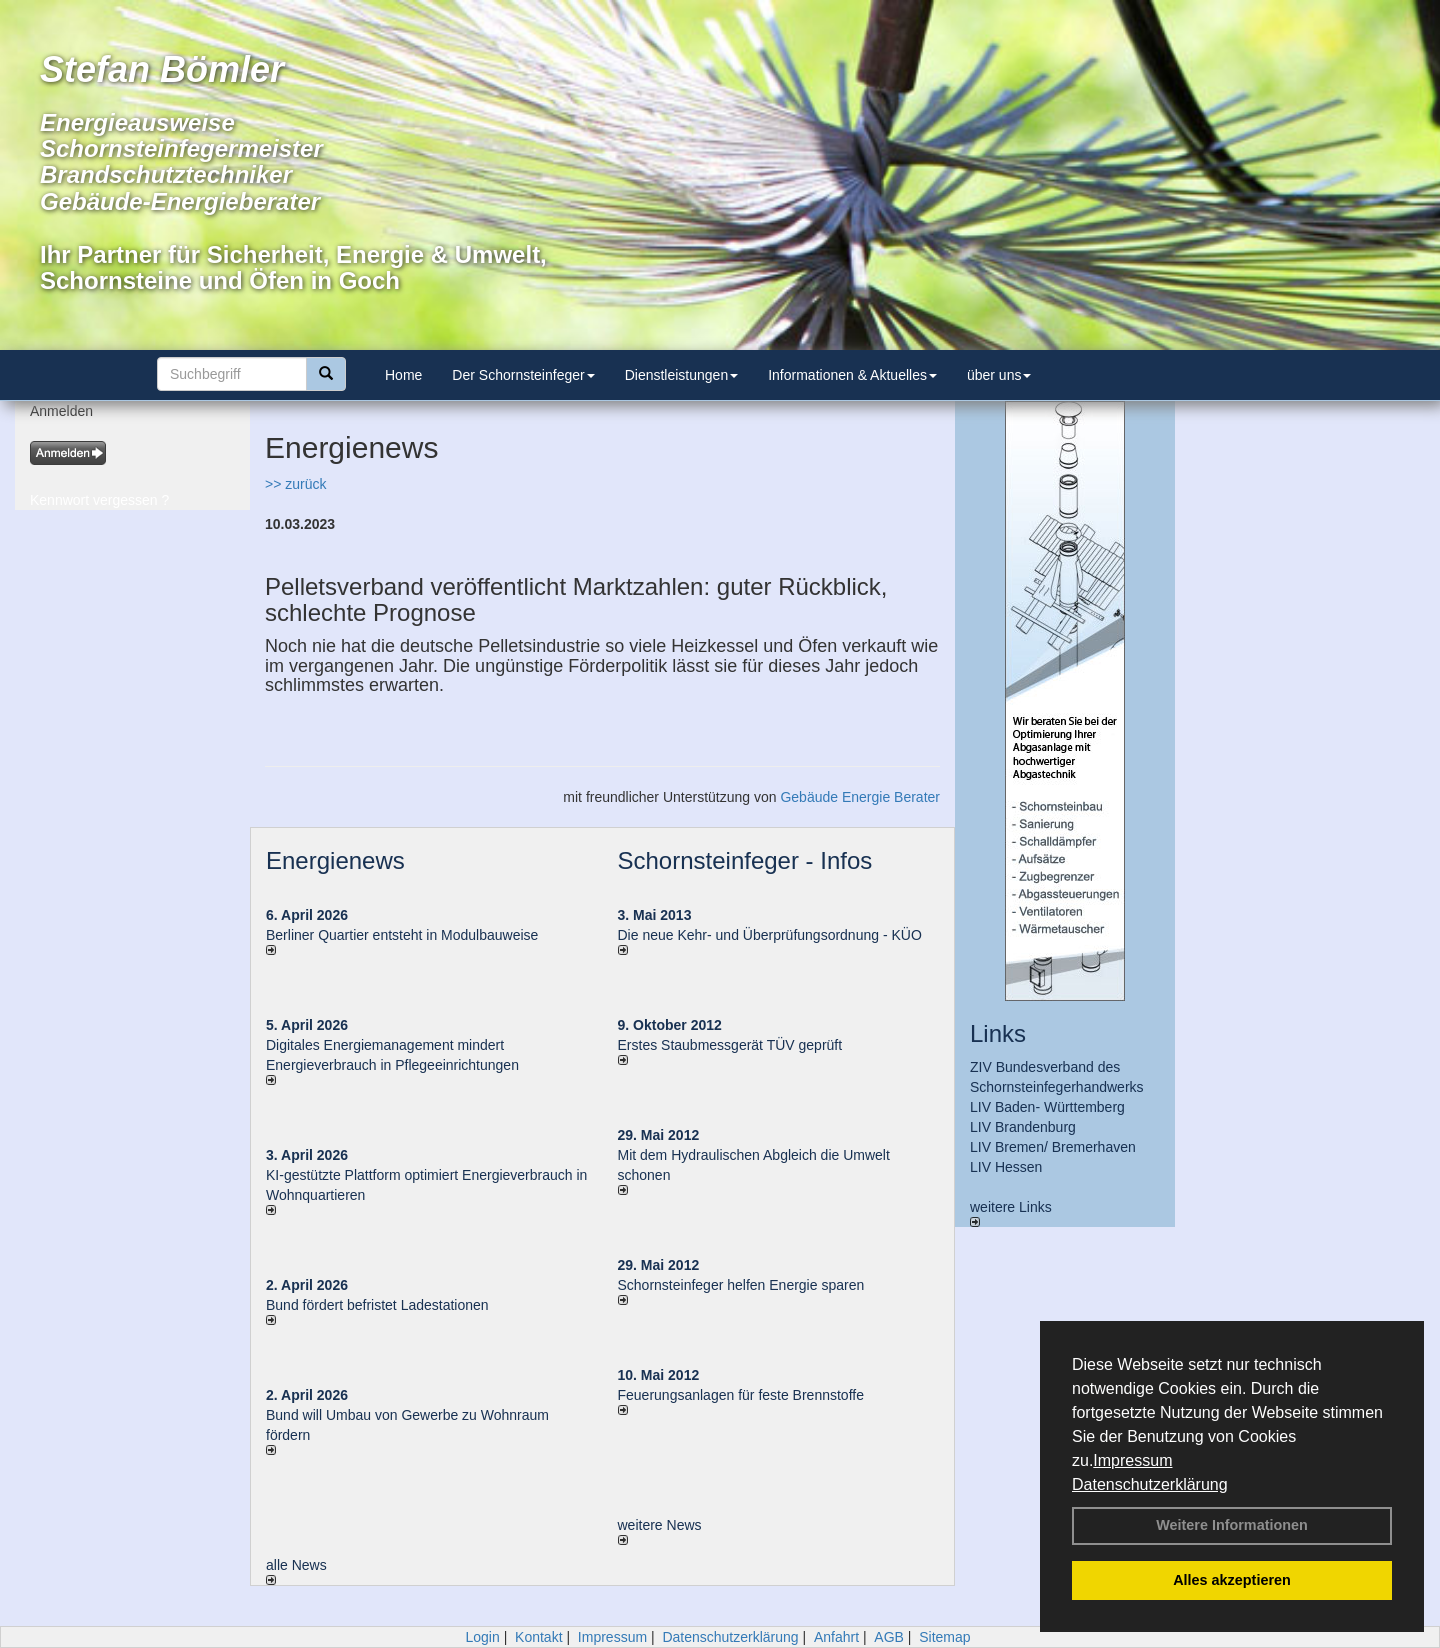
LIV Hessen (1006, 1167)
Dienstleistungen (682, 375)
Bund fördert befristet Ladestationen (377, 1305)
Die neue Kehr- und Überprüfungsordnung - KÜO (770, 935)
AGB (889, 1637)
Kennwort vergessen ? (99, 500)
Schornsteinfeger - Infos (745, 860)
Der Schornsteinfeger (523, 375)
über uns (999, 375)
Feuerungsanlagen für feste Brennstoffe (741, 1395)
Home (403, 375)
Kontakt (538, 1637)
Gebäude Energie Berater (860, 797)
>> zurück (295, 484)
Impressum (1132, 1460)
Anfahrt (836, 1637)
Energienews (335, 860)
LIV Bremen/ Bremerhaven (1053, 1147)
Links (998, 1033)
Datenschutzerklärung (1150, 1484)
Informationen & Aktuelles (852, 375)
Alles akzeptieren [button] (1232, 1580)
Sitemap (944, 1637)
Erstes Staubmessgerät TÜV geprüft (730, 1045)
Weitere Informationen (1232, 1525)
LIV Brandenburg (1023, 1127)
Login (482, 1637)
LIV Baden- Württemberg (1047, 1107)
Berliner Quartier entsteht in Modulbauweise (402, 935)
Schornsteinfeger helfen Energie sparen (741, 1285)
